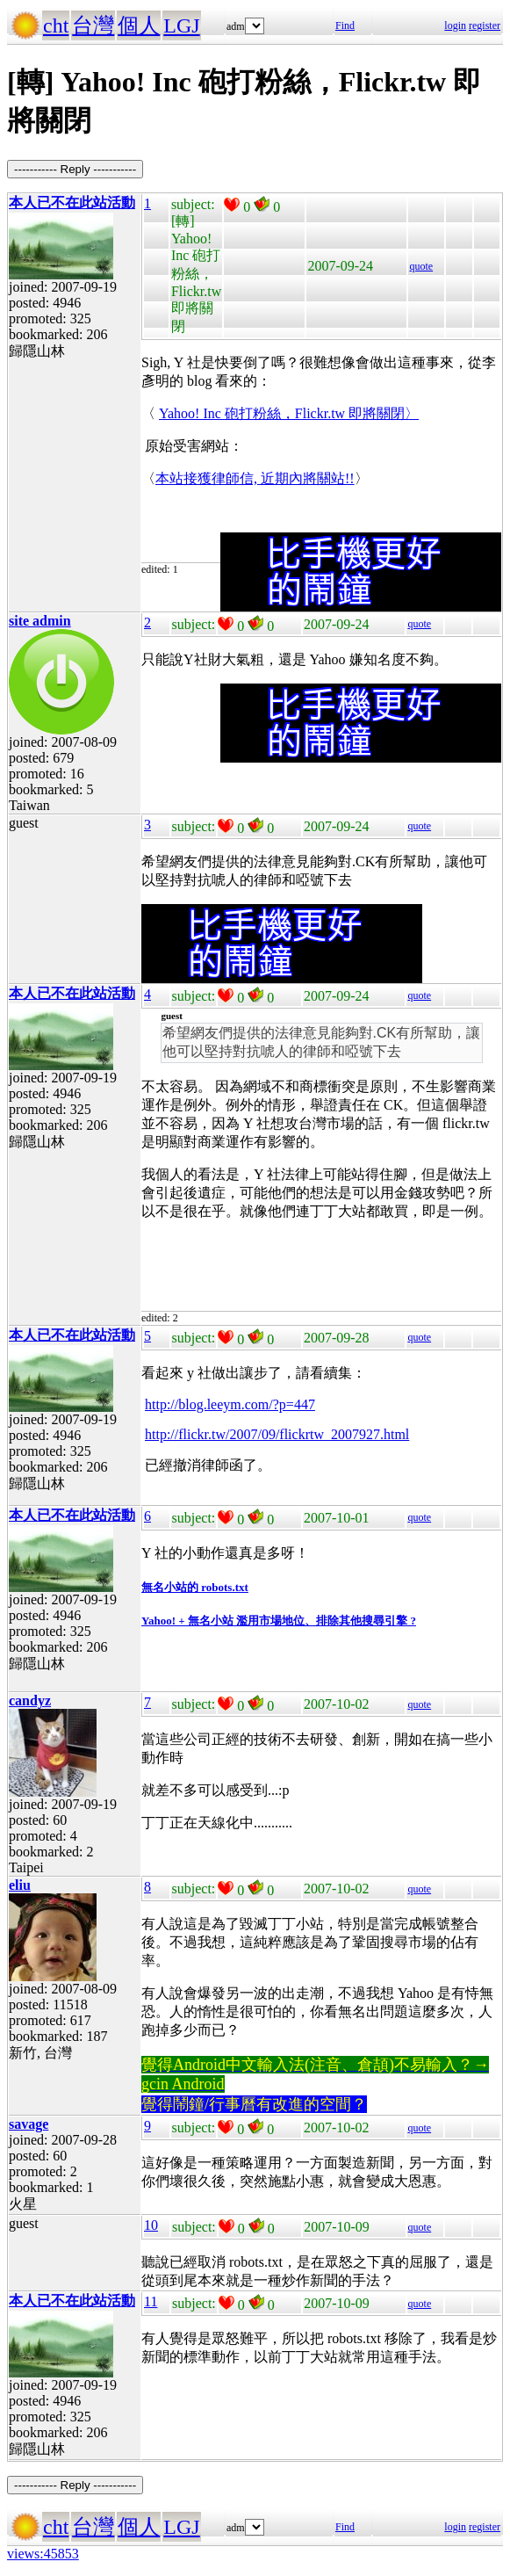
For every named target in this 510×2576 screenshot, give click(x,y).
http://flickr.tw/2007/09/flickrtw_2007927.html (277, 1434)
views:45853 (43, 2553)
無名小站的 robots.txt (194, 1587)
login (455, 25)
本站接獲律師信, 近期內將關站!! (255, 478)
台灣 (93, 25)
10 (151, 2225)
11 (150, 2301)
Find (345, 25)
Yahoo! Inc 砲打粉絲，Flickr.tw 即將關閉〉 (289, 413)
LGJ (181, 25)
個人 (139, 25)
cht (55, 25)
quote (421, 266)
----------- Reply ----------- (75, 169)
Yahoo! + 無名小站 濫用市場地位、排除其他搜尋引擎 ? (278, 1620)
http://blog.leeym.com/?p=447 (230, 1404)
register (484, 25)
